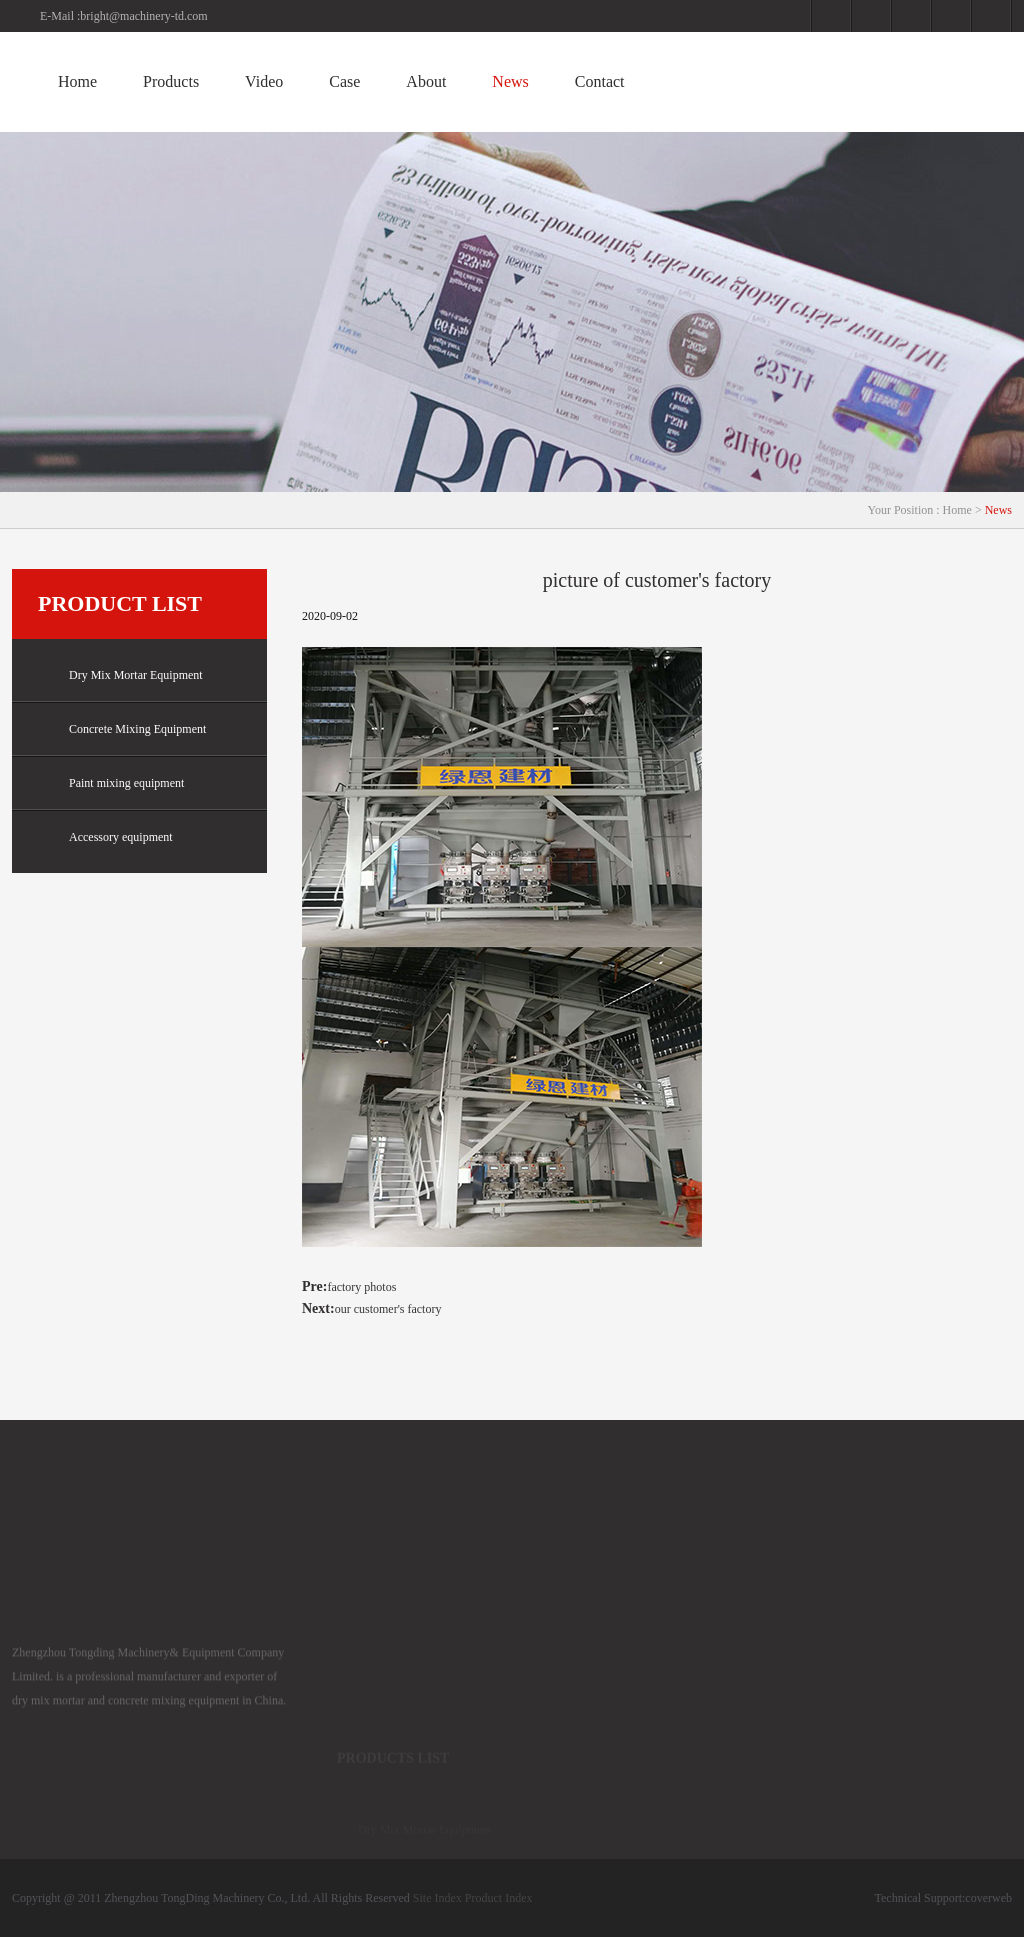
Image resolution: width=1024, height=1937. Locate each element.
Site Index (437, 1898)
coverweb (988, 1898)
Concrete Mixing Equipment (122, 729)
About (426, 81)
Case (344, 81)
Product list (120, 603)
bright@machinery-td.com (143, 16)
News (510, 81)
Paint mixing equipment (111, 783)
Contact (600, 81)
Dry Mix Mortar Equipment (120, 675)
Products (171, 81)
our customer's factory (388, 1309)
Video (264, 81)
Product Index (499, 1898)
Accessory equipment (105, 837)
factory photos (361, 1287)
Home (77, 81)
